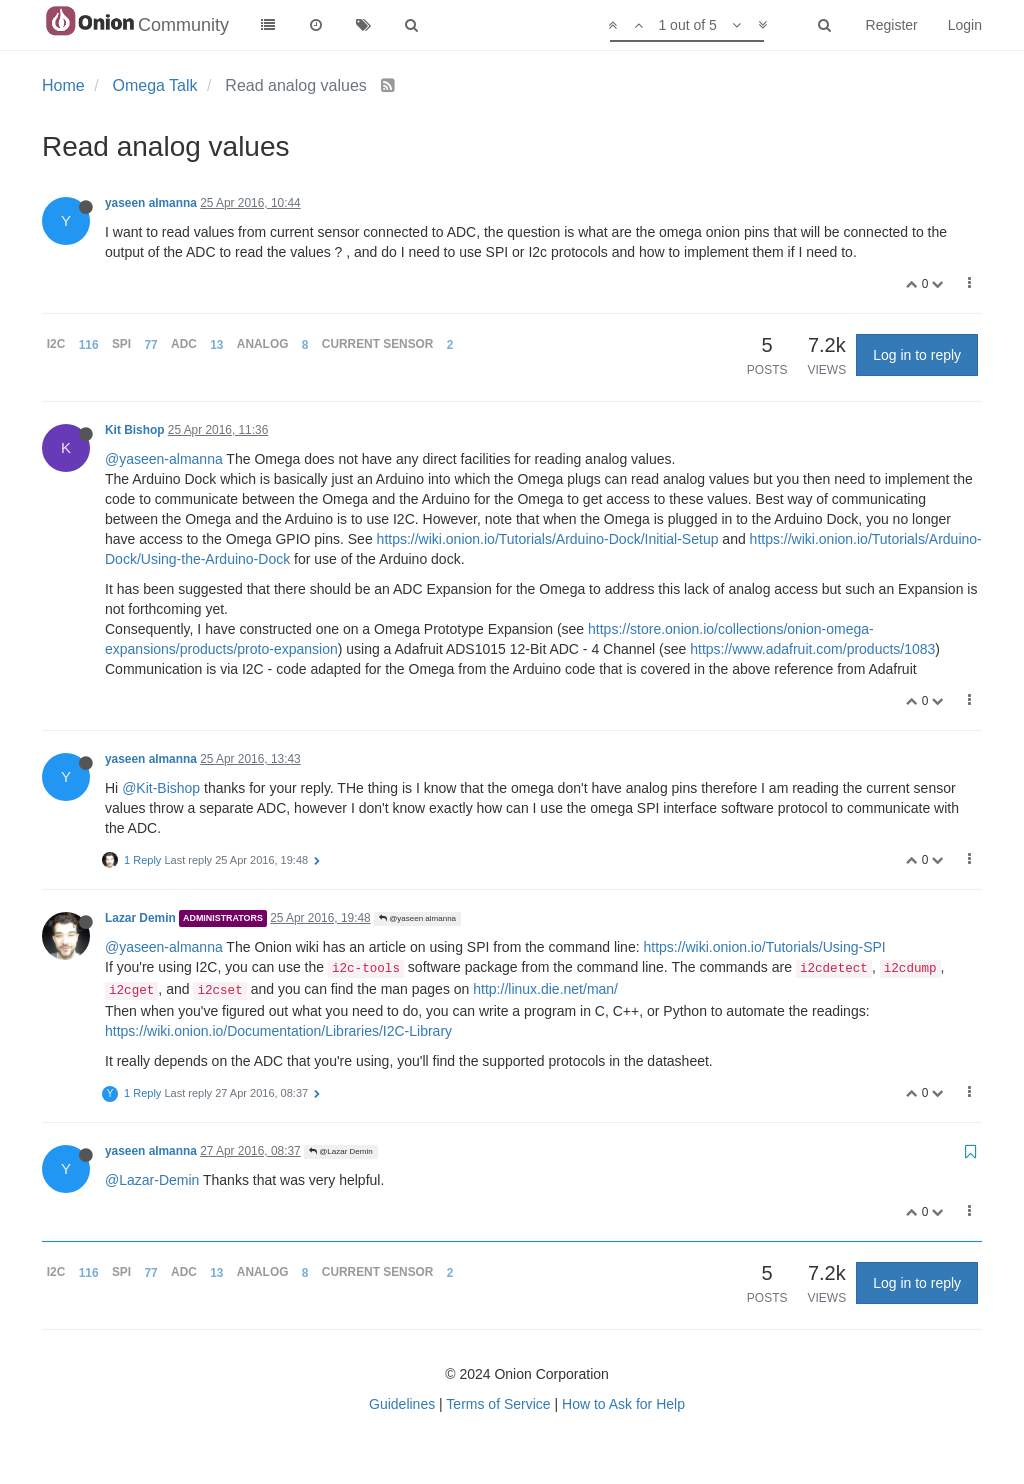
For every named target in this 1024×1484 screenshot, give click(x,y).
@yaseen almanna (417, 918)
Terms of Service (498, 1404)
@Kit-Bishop (161, 788)
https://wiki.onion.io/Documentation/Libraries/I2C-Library (278, 1031)
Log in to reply (917, 355)
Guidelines (402, 1404)
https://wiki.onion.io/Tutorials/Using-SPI (764, 947)
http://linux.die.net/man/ (545, 989)
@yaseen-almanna (164, 459)
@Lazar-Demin (152, 1180)
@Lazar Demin (341, 1151)
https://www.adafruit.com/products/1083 (812, 649)
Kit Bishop (134, 430)
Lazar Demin (140, 918)
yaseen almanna (151, 203)
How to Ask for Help (623, 1404)
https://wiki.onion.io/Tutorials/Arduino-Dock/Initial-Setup (548, 539)
